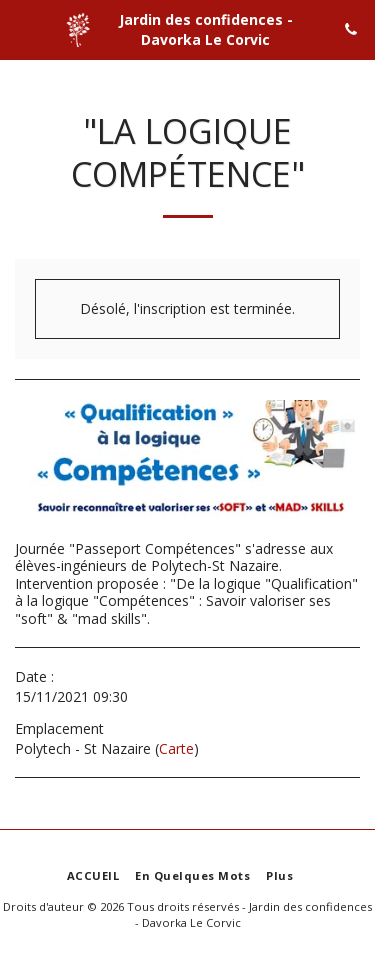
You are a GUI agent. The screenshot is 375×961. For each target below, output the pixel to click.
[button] (22, 28)
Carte (176, 748)
